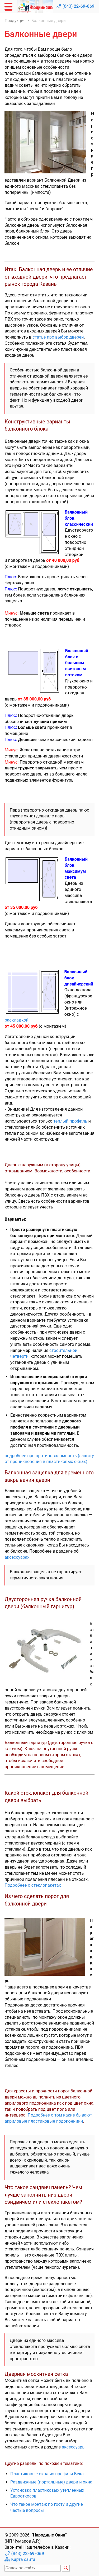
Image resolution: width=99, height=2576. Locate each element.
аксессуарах (16, 1557)
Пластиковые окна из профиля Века (47, 2473)
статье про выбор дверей (58, 337)
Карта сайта (23, 2559)
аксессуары (74, 2447)
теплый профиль (70, 1121)
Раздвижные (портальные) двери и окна (51, 2482)
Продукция (15, 20)
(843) (79, 6)
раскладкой (16, 1020)
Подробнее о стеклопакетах (32, 1885)
